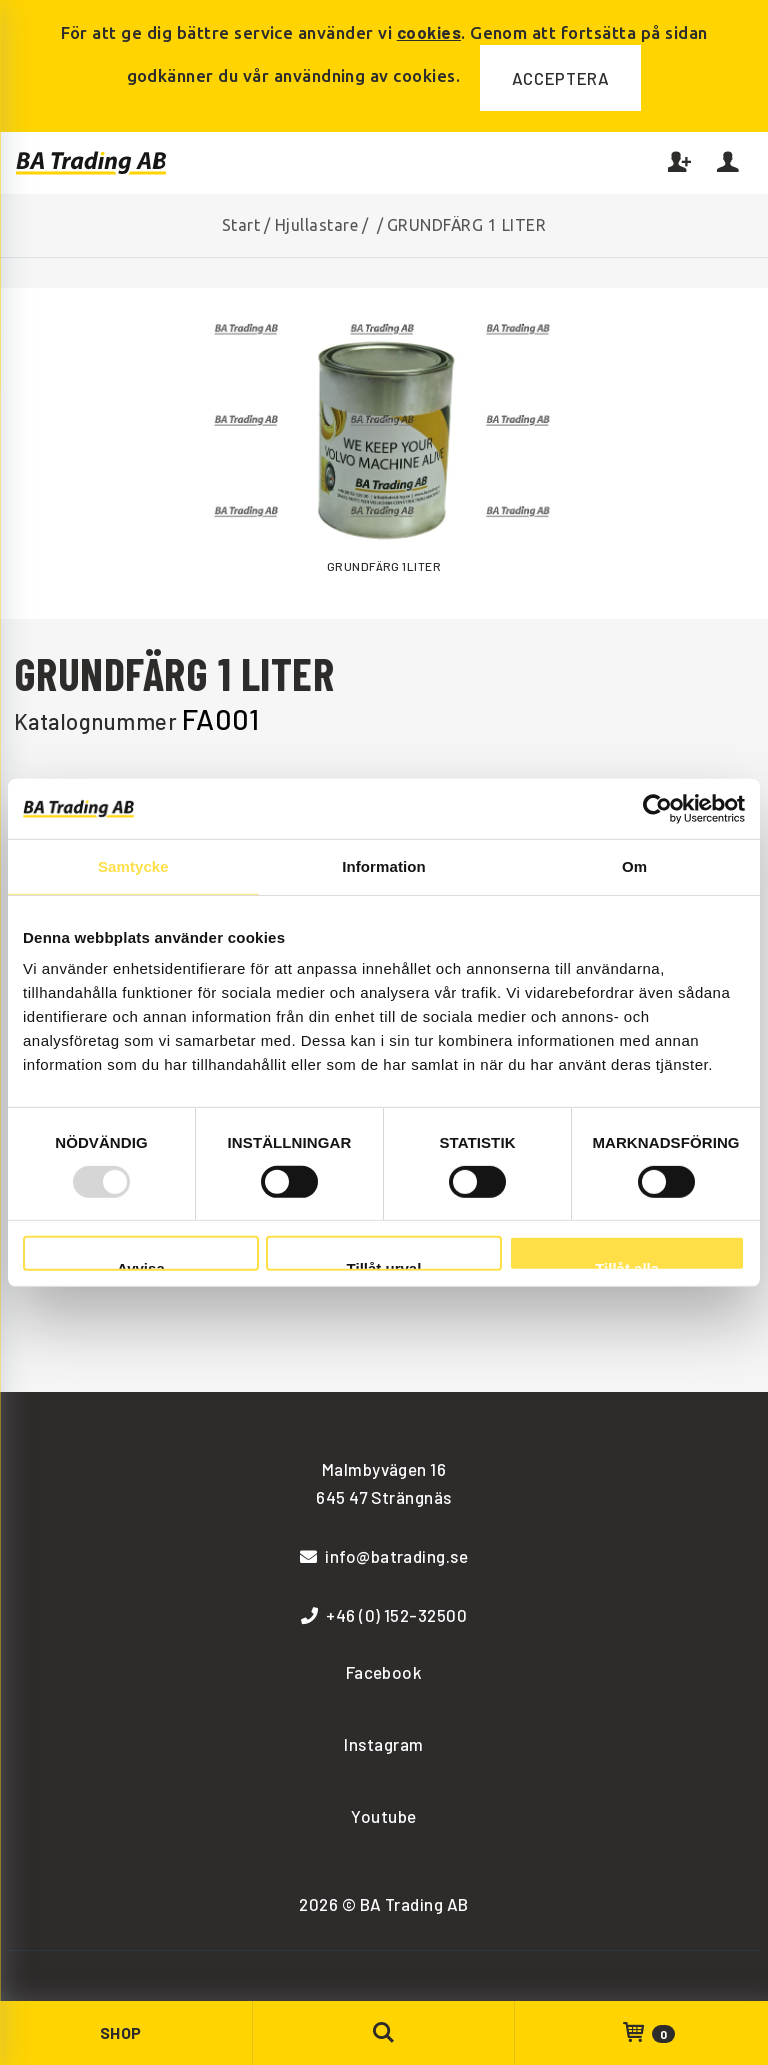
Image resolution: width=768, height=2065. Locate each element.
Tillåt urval (384, 1265)
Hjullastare (316, 225)
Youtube (383, 1816)
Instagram (383, 1744)
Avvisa (141, 1265)
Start (241, 225)
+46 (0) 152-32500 (384, 1615)
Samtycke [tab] (133, 865)
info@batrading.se (384, 1556)
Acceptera (561, 78)
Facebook (384, 1672)
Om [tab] (634, 865)
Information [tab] (384, 865)
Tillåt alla (627, 1265)
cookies (429, 32)
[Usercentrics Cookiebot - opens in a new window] (657, 808)
